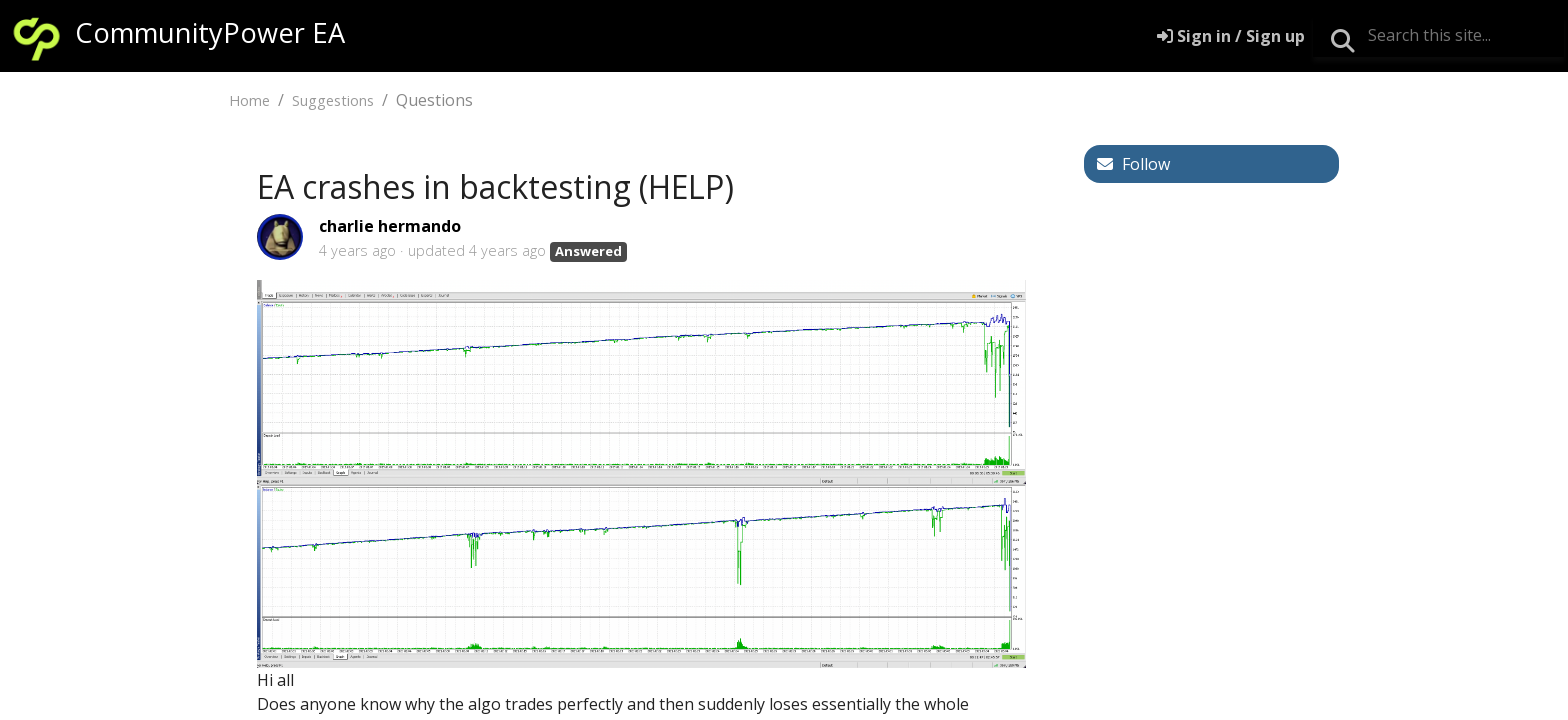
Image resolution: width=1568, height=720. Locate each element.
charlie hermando (390, 226)
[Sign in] (1231, 36)
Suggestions (333, 100)
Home (249, 100)
